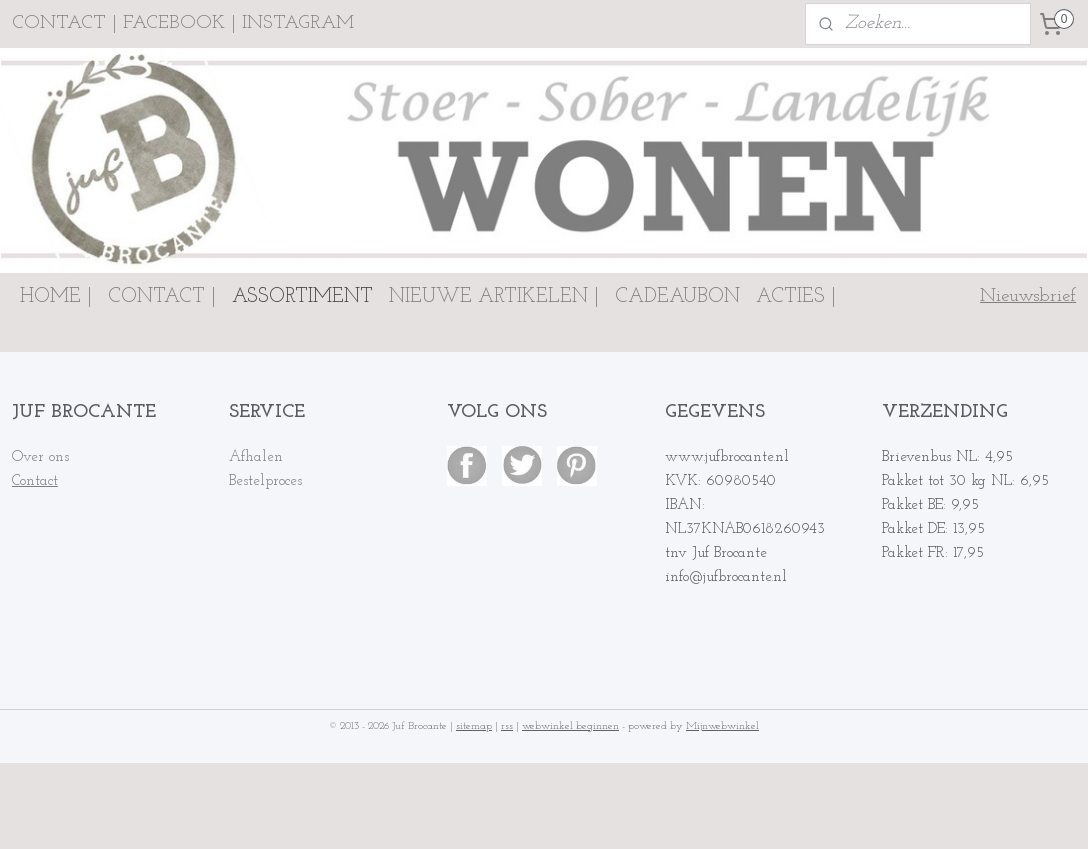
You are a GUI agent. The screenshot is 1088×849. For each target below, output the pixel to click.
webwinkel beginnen (570, 726)
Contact (35, 481)
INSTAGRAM (298, 23)
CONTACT (59, 23)
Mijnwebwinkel (722, 726)
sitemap (474, 726)
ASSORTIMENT (302, 297)
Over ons (40, 457)
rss (507, 726)
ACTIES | (796, 297)
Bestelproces (265, 481)
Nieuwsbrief (1028, 296)
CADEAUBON (677, 297)
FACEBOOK (174, 23)
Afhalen (256, 457)
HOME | (56, 297)
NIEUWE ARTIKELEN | (494, 297)
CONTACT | (162, 297)
